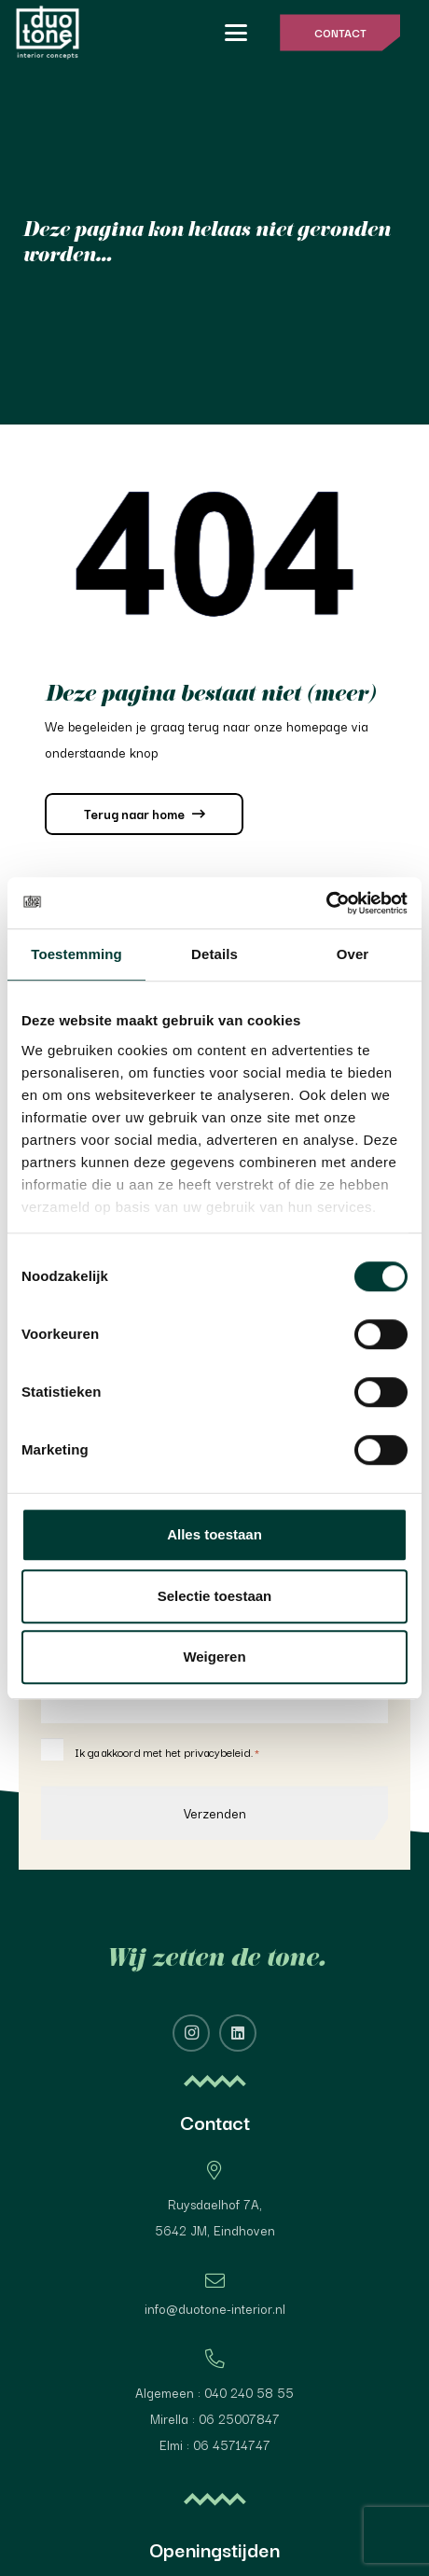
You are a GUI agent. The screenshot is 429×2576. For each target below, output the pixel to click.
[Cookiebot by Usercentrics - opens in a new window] (326, 903)
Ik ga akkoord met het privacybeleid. (167, 1752)
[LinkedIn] (237, 2033)
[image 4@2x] (47, 32)
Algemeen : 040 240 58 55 (214, 2392)
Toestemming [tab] (76, 954)
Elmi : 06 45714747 (214, 2444)
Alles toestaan (214, 1534)
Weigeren (214, 1656)
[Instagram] (191, 2033)
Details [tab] (214, 954)
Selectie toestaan (215, 1596)
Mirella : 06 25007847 (215, 2418)
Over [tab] (353, 954)
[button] (236, 32)
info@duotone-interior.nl (215, 2308)
